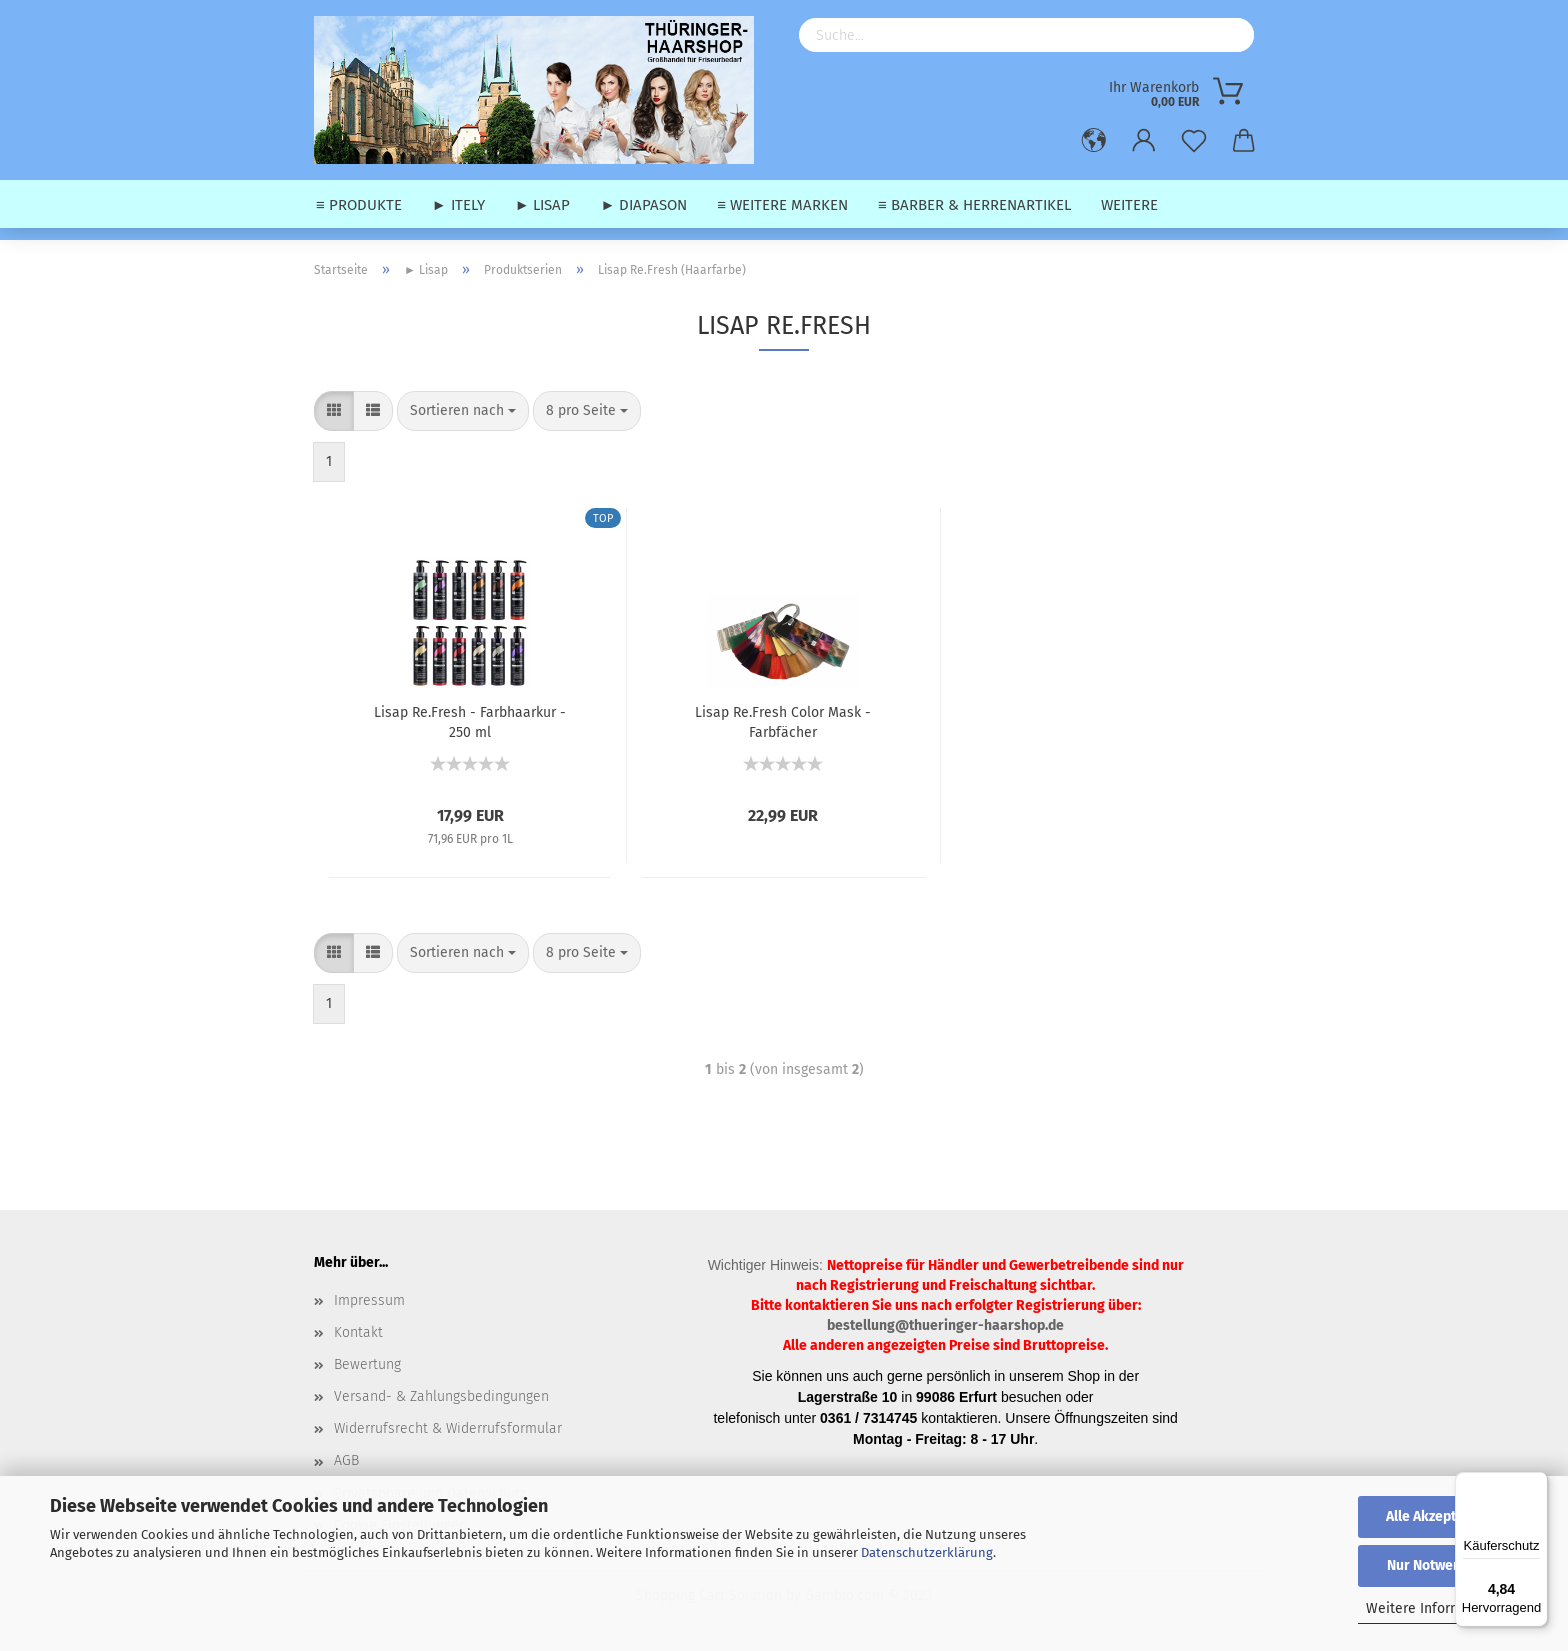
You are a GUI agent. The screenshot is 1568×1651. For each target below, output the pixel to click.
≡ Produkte (359, 205)
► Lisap (543, 205)
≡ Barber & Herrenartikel (974, 205)
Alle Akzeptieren (1438, 1516)
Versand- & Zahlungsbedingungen (441, 1396)
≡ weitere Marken (782, 205)
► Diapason (643, 205)
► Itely (458, 205)
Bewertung (367, 1364)
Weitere (1129, 205)
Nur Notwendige (1438, 1565)
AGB (346, 1460)
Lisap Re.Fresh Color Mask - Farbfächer (783, 721)
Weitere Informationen (1438, 1608)
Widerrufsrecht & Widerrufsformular (448, 1428)
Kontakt (358, 1332)
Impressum (369, 1300)
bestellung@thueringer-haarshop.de (945, 1325)
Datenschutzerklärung (927, 1552)
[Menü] (1536, 1484)
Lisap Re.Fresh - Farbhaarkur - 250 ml (470, 721)
